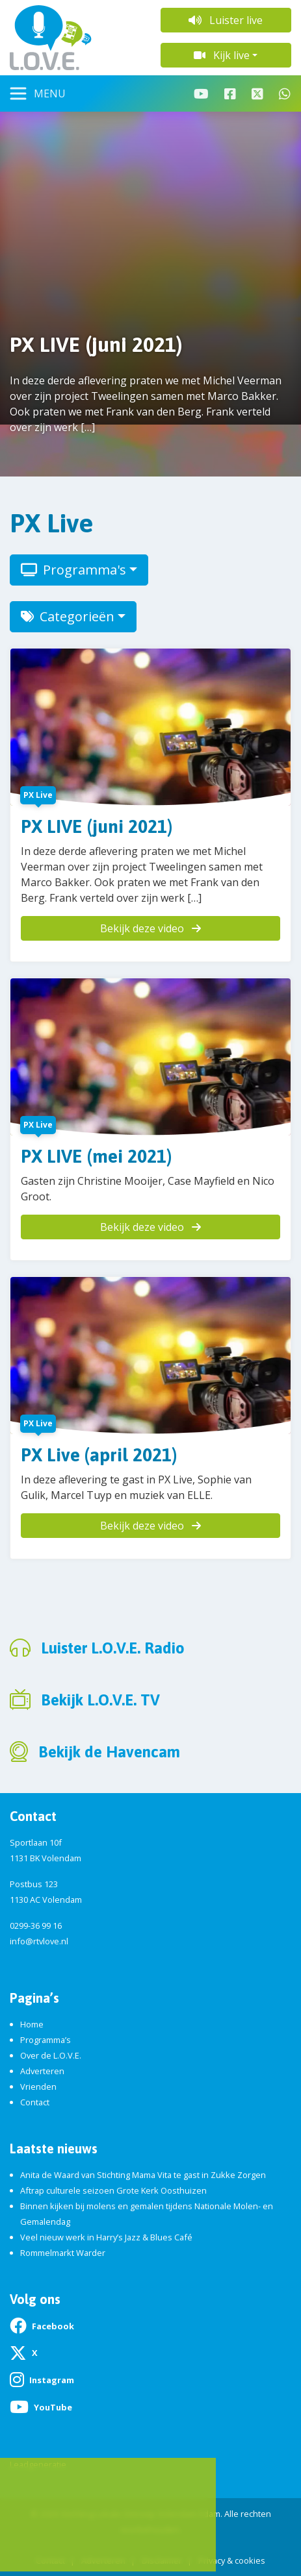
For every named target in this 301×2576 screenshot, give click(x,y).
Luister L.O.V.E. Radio (113, 1648)
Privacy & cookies (231, 2560)
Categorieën (67, 616)
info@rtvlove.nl (39, 1941)
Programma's (73, 569)
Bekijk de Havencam (109, 1752)
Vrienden (38, 2086)
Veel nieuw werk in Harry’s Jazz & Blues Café (106, 2237)
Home (32, 2024)
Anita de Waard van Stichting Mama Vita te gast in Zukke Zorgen (143, 2175)
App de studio (74, 2541)
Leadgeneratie (38, 2464)
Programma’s (45, 2040)
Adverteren (42, 2071)
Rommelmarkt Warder (62, 2253)
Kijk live (222, 55)
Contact (34, 2102)
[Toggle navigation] (38, 93)
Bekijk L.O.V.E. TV (100, 1700)
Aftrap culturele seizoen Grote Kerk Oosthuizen (113, 2190)
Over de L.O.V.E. (50, 2055)
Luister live (226, 20)
